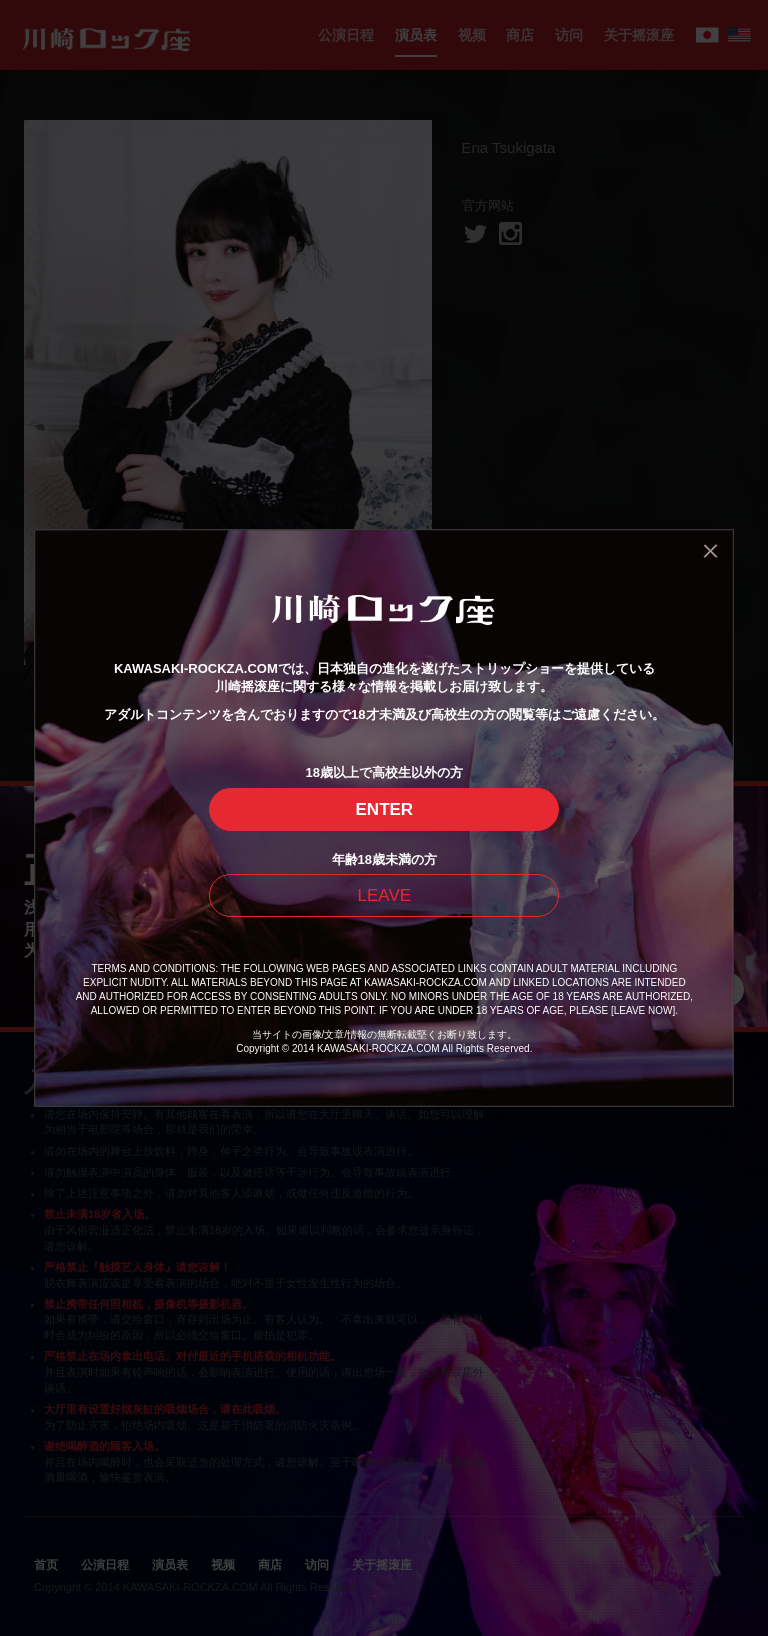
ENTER (385, 809)
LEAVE (385, 895)
